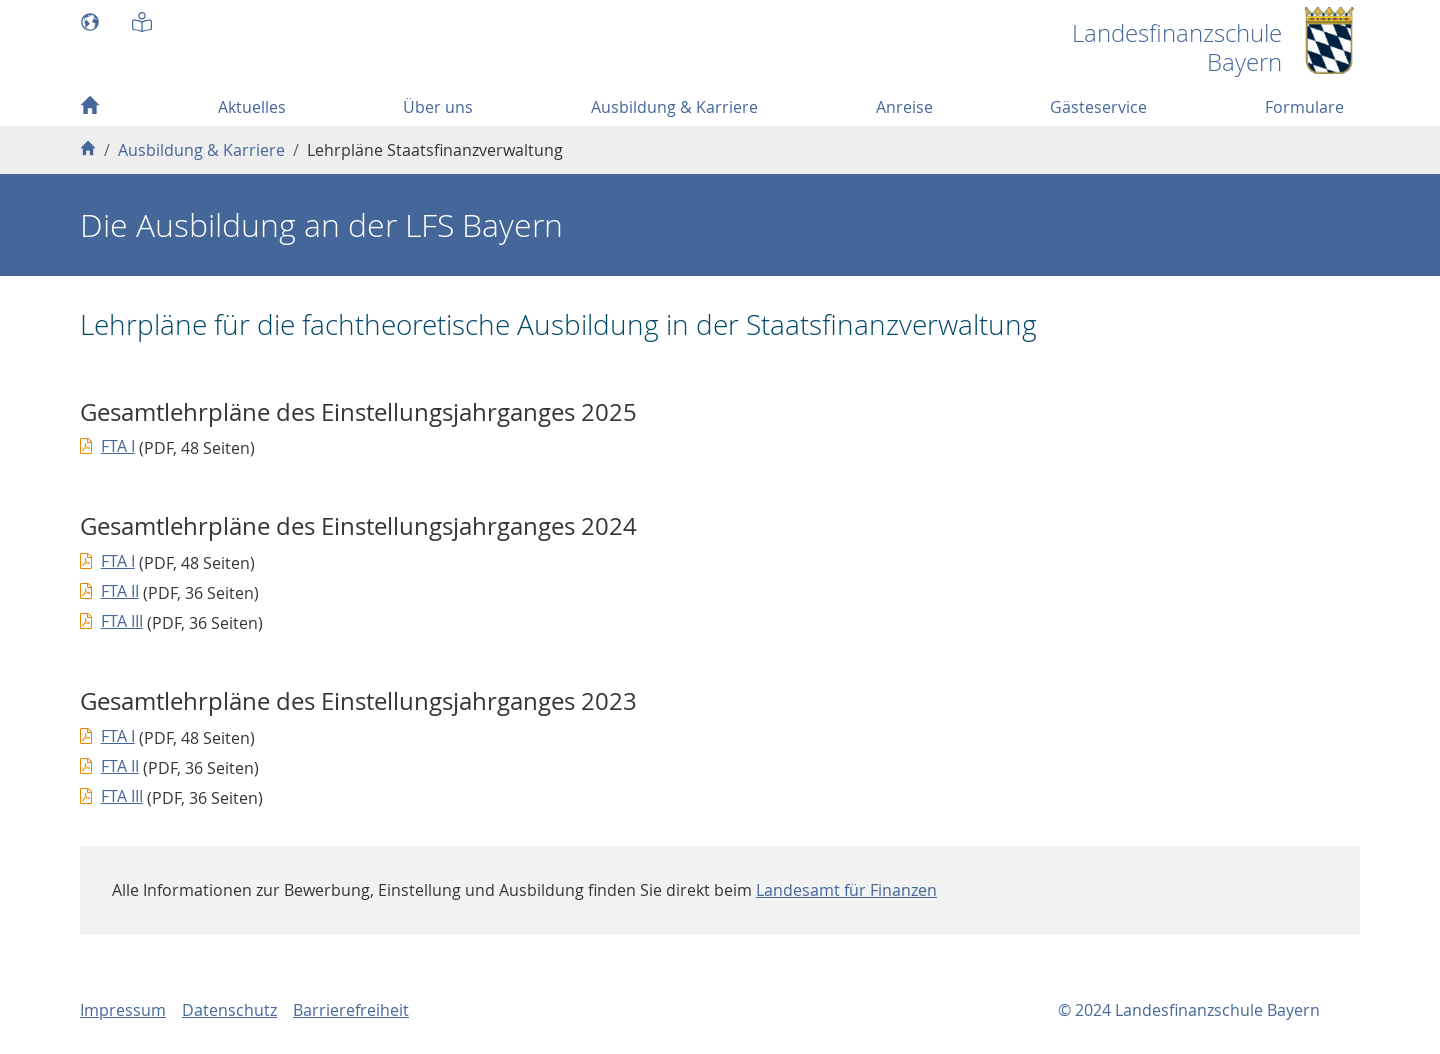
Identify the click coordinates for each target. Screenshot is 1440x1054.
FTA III (122, 621)
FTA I (118, 446)
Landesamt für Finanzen (846, 890)
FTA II (120, 591)
